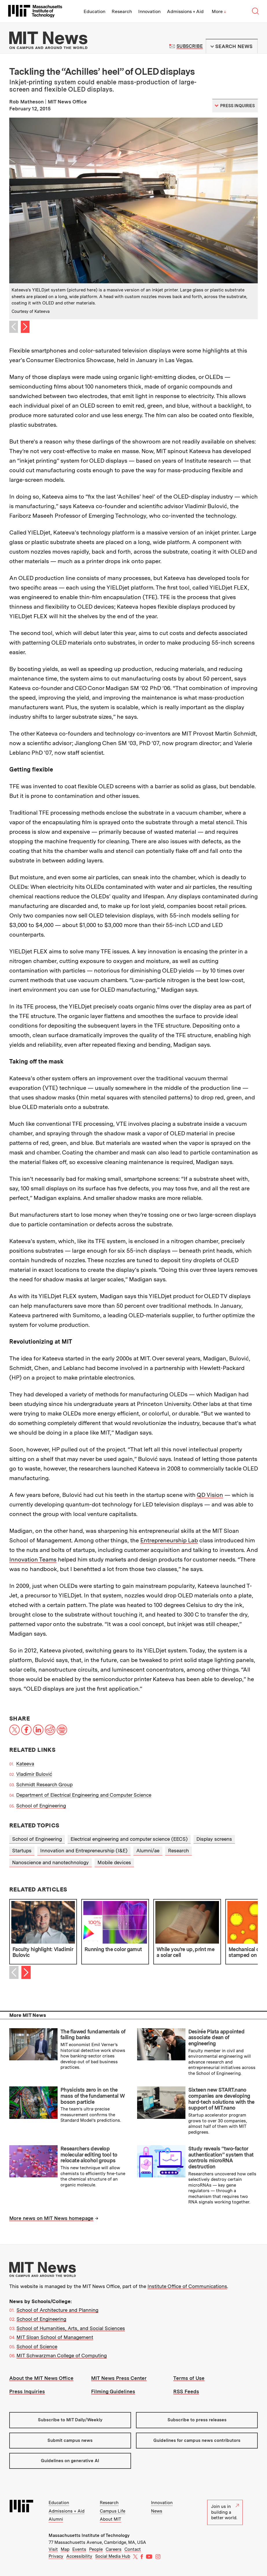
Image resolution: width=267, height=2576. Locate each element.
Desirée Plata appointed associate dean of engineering (216, 2037)
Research (122, 11)
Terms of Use (189, 2378)
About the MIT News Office (41, 2378)
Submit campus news (70, 2440)
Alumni (56, 2519)
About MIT (110, 2519)
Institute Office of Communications (187, 2286)
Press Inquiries (27, 2391)
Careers (113, 2549)
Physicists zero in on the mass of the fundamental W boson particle (92, 2096)
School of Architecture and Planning (57, 2310)
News (156, 2511)
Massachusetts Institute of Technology (89, 2535)
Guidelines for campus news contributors (196, 2440)
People (96, 2549)
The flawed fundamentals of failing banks (93, 2034)
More (219, 11)
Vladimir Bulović (34, 1774)
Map (65, 2549)
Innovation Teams (32, 1559)
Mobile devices (114, 1862)
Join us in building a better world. (225, 2512)
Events (79, 2549)
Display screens (214, 1839)
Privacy (56, 2556)
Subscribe (189, 46)
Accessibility (79, 2556)
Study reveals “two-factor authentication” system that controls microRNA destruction (221, 2158)
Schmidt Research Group (44, 1784)
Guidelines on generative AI (70, 2460)
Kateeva (25, 1764)
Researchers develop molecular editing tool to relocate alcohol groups (88, 2154)
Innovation (149, 11)
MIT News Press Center (119, 2378)
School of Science (36, 2346)
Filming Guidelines (113, 2391)
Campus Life (112, 2511)
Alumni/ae (147, 1850)
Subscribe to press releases (197, 2419)
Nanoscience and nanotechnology (50, 1862)
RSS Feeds (186, 2391)
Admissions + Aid (185, 11)
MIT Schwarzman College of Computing (61, 2355)
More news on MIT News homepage (51, 2218)
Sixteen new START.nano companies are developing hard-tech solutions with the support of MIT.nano (221, 2099)
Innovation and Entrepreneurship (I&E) (84, 1850)
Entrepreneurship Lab (169, 1540)
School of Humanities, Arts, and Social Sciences (70, 2328)
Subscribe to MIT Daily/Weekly (70, 2419)
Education (94, 11)
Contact (132, 2549)
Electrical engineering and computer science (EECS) (129, 1839)
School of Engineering (41, 1806)
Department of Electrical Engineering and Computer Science (83, 1795)
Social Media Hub (112, 2556)
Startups (22, 1850)
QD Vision (210, 1494)
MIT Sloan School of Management (54, 2337)
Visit (53, 2549)
